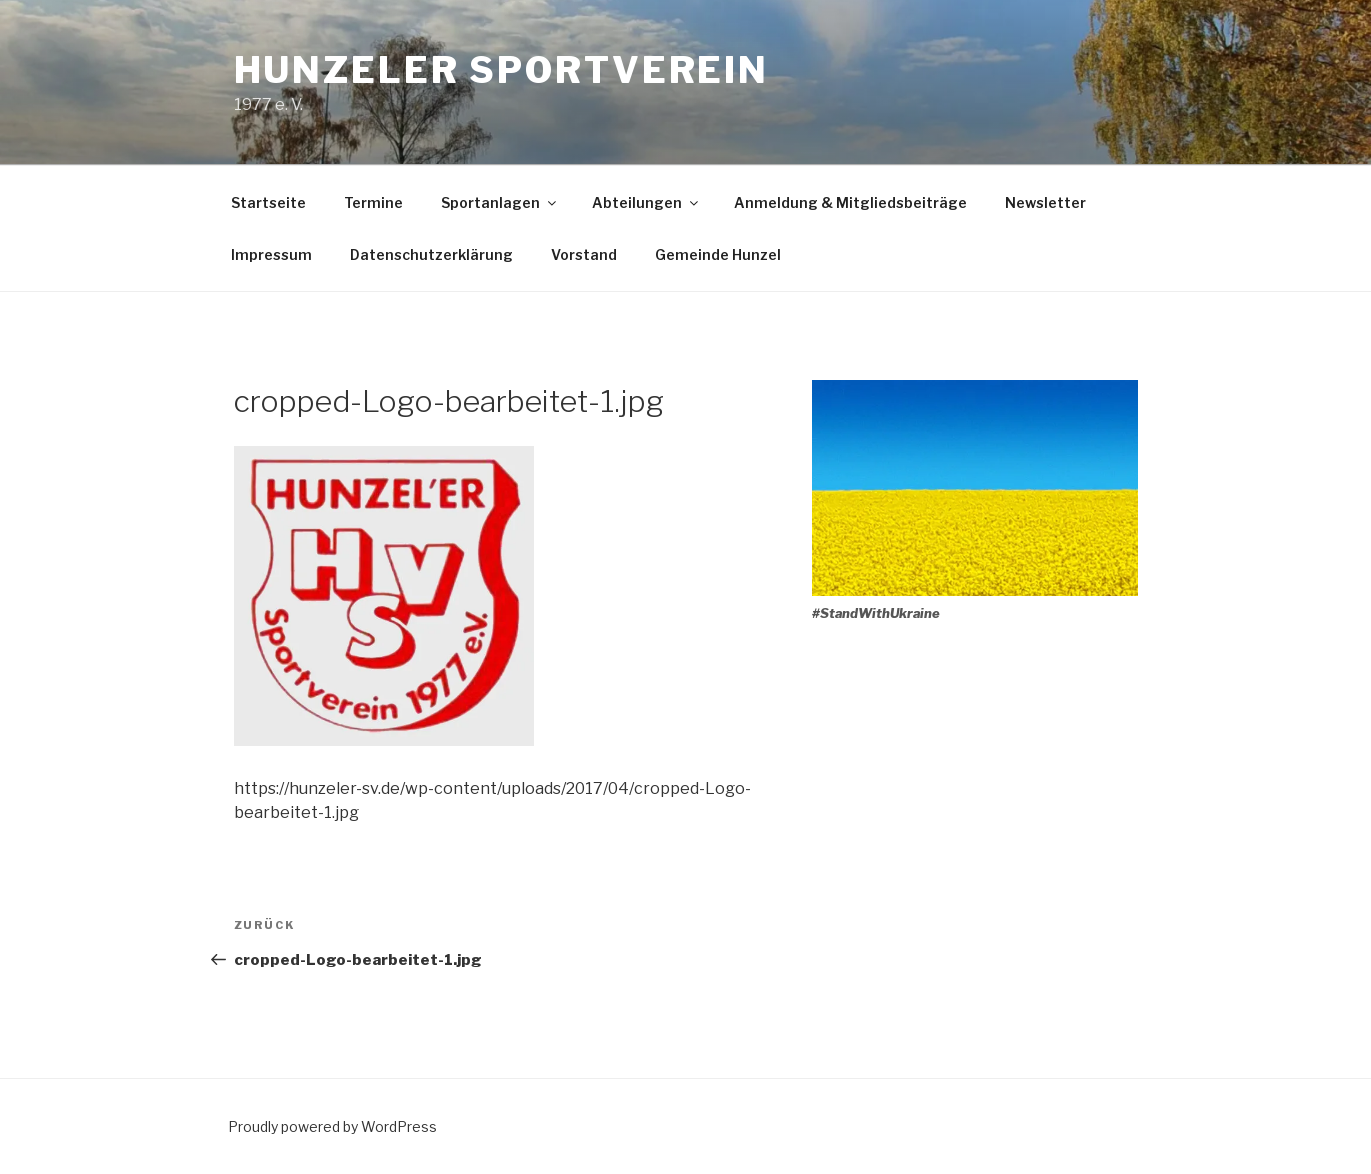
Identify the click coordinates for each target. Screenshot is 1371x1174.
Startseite (268, 202)
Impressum (271, 254)
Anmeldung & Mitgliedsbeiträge (850, 202)
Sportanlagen (500, 202)
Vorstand (584, 254)
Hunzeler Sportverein (502, 70)
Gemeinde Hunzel (718, 254)
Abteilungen (646, 202)
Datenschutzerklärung (431, 254)
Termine (373, 202)
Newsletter (1045, 202)
